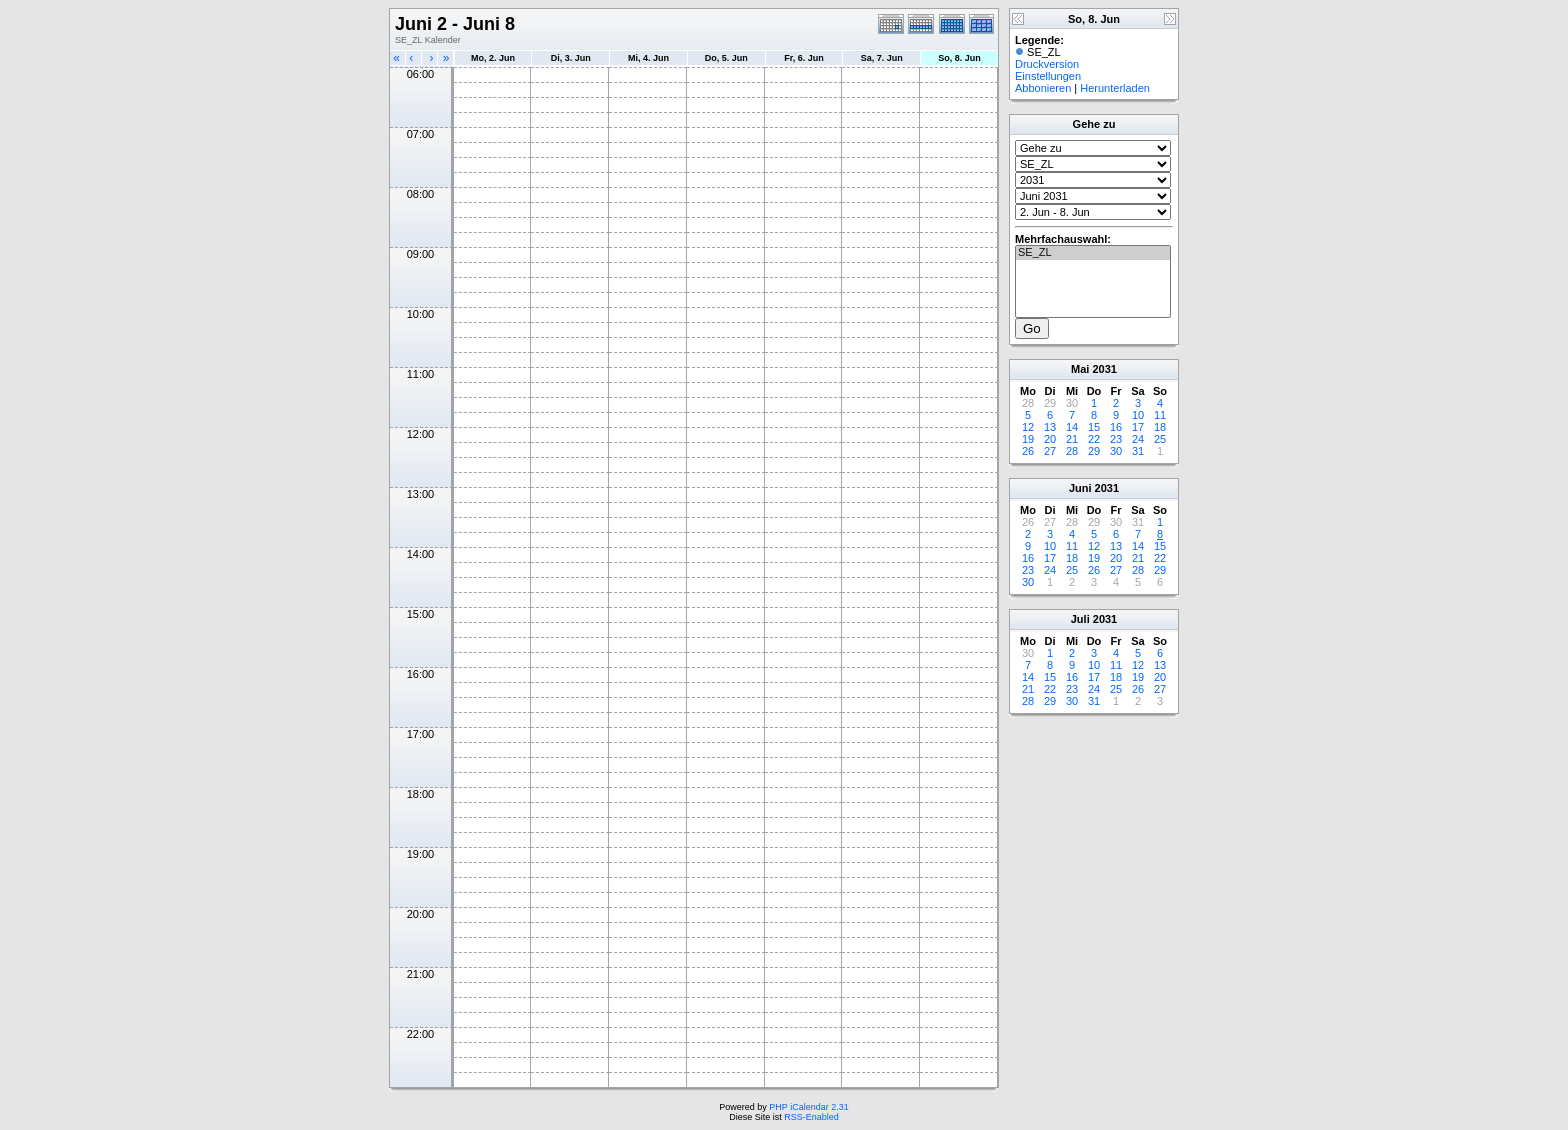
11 (1160, 415)
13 (1050, 427)
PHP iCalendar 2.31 (808, 1107)
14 (1072, 427)
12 (1028, 427)
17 (1138, 427)
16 (1116, 427)
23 (1116, 439)
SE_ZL (1093, 253)
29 (1094, 451)
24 (1138, 439)
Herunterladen (1115, 88)
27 (1050, 451)
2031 (1104, 369)
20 (1050, 439)
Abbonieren (1043, 88)
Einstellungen (1048, 76)
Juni (1080, 488)
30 (1116, 451)
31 (1138, 451)
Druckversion (1047, 64)
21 (1072, 439)
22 (1094, 439)
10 (1138, 415)
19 (1028, 439)
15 (1094, 427)
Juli (1080, 619)
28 (1072, 451)
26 (1028, 451)
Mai (1080, 369)
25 (1160, 439)
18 (1160, 427)
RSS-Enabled (811, 1117)
